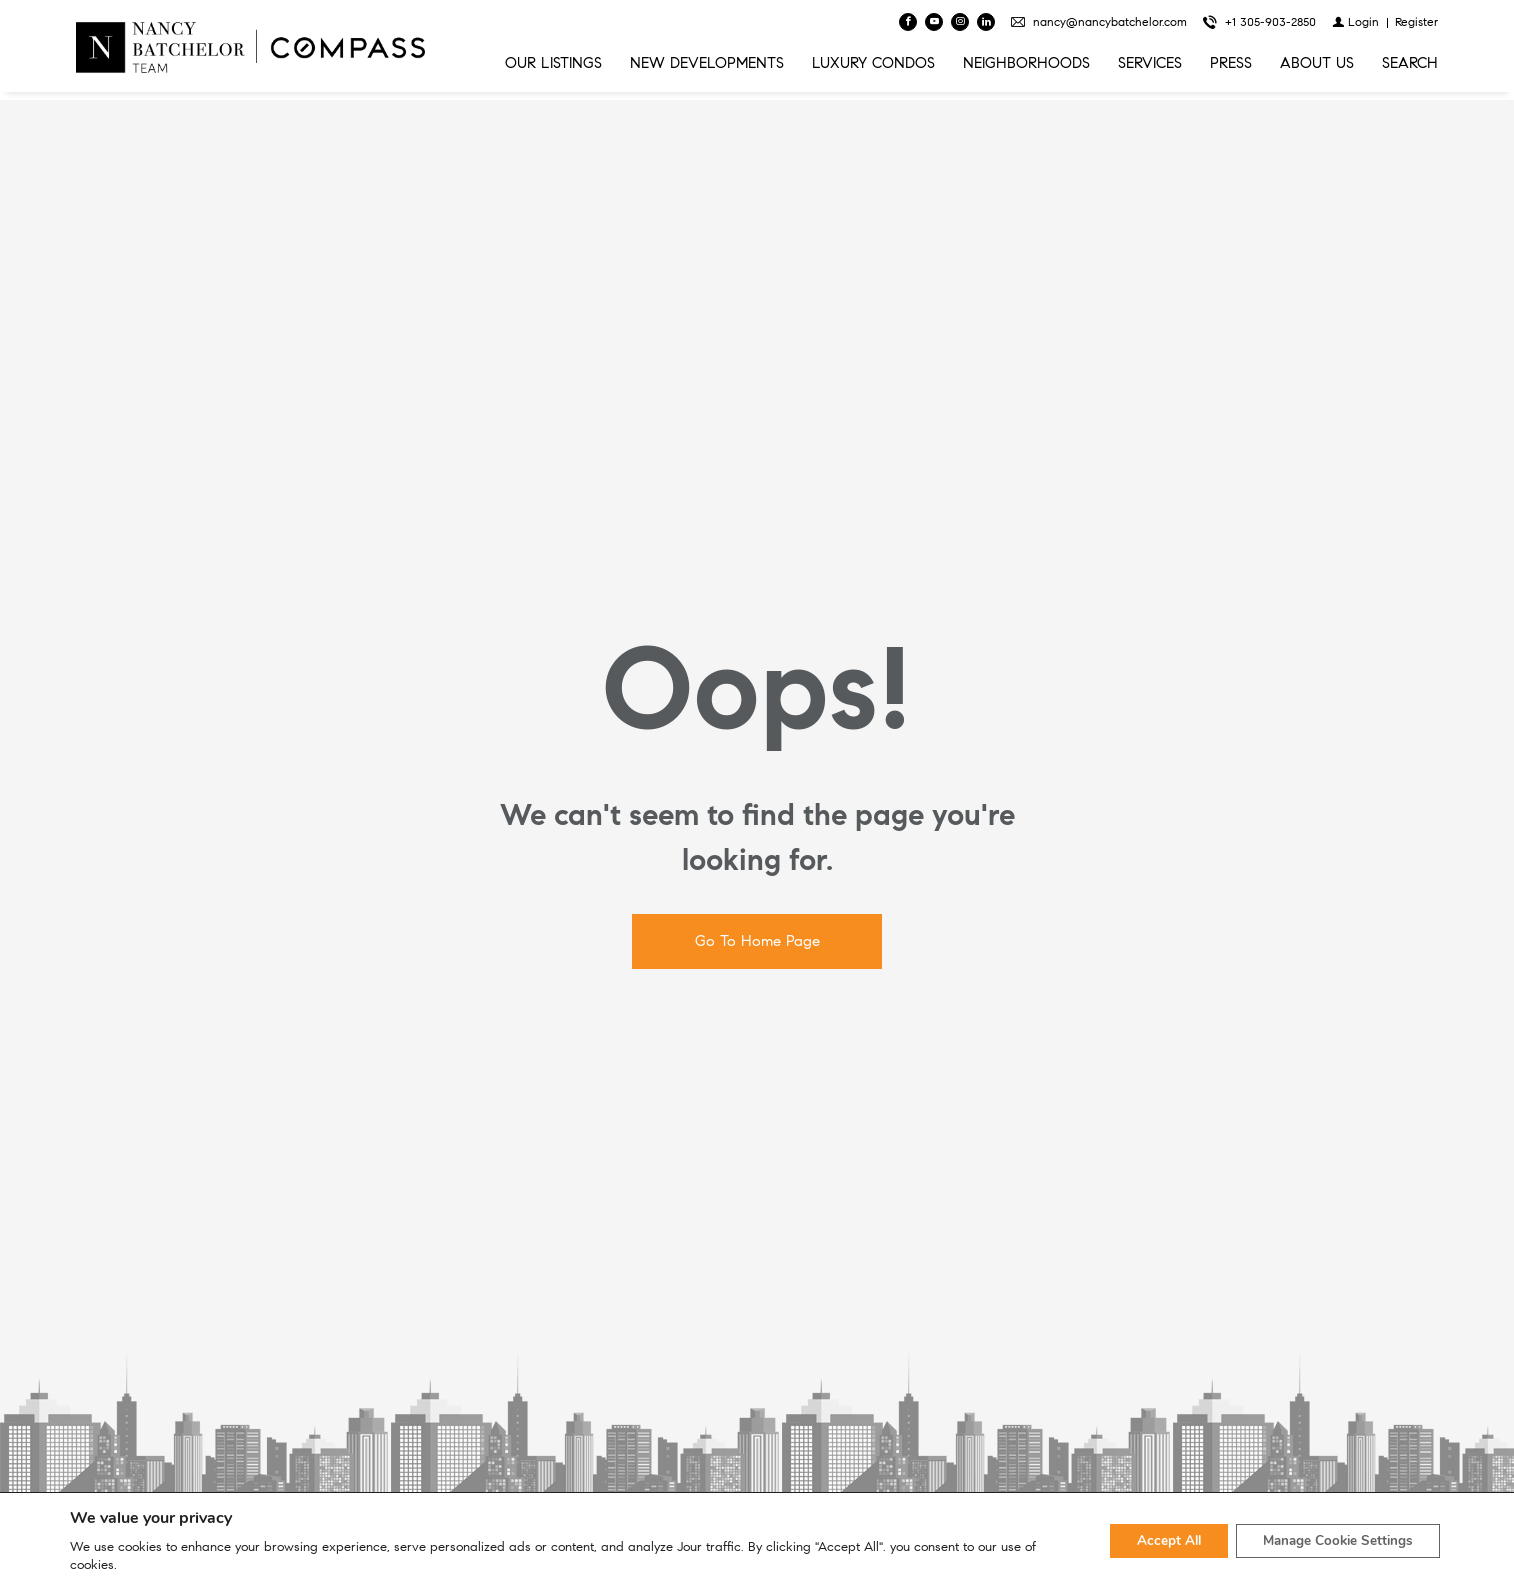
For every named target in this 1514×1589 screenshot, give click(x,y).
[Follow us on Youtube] (934, 26)
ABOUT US (1317, 67)
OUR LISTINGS (553, 67)
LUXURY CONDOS (873, 67)
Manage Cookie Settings (1332, 1540)
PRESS (1231, 67)
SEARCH (1410, 67)
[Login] (1355, 25)
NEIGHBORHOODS (1026, 67)
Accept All (1153, 1540)
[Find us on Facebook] (908, 26)
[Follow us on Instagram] (960, 26)
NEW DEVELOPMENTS (707, 67)
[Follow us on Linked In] (986, 26)
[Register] (1416, 25)
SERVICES (1150, 67)
